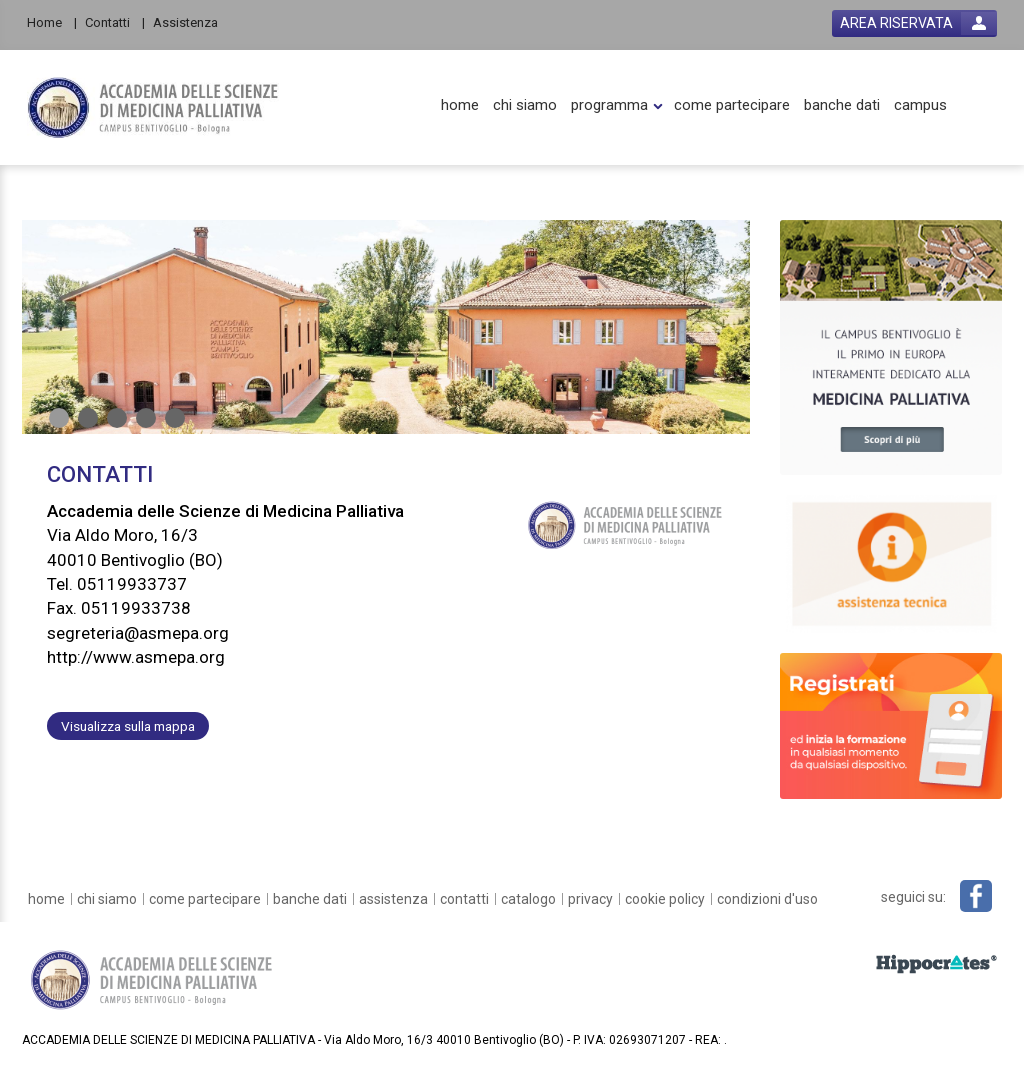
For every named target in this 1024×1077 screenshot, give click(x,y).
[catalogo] (528, 899)
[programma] (609, 105)
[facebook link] (976, 896)
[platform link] (153, 107)
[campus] (920, 105)
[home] (460, 105)
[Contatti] (115, 21)
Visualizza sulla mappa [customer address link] (128, 726)
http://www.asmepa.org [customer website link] (136, 657)
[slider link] (891, 346)
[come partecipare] (732, 105)
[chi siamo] (525, 105)
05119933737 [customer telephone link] (132, 584)
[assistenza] (393, 899)
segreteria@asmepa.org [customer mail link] (138, 633)
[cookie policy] (665, 899)
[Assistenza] (191, 21)
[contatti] (464, 899)
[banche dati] (842, 105)
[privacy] (590, 899)
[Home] (52, 21)
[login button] (914, 23)
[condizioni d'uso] (767, 899)
